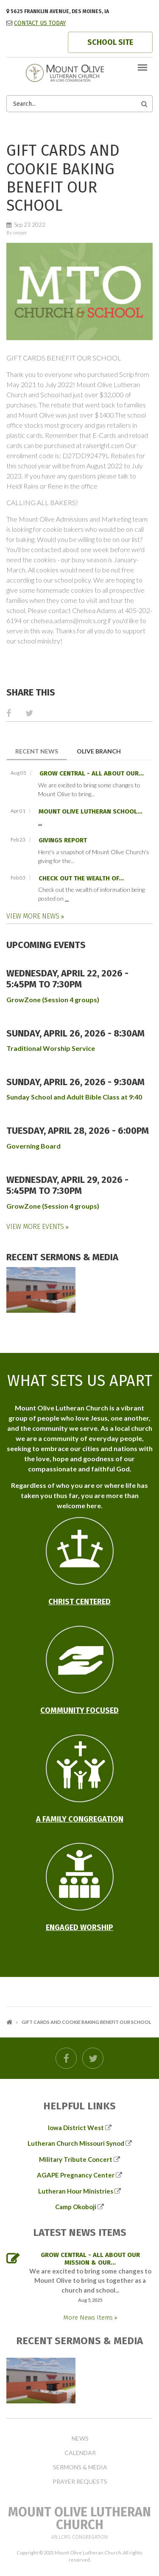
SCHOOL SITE (110, 42)
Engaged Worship (79, 1927)
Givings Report (63, 840)
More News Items (88, 2317)
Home (9, 2022)
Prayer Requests (80, 2482)
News (80, 2438)
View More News (33, 916)
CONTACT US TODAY (40, 23)
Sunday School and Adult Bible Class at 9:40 (74, 1097)
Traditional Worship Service (50, 1048)
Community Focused (79, 1710)
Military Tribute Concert (75, 2159)
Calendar (80, 2453)
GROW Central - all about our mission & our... (90, 2258)
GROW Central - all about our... (91, 773)
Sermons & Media (80, 2467)
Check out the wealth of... (81, 878)
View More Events (36, 1227)
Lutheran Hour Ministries (75, 2191)
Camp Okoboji (75, 2206)
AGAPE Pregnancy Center (75, 2175)
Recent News (41, 751)
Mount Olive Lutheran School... (90, 811)
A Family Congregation (79, 1819)
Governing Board (33, 1146)
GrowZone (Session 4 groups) (52, 999)
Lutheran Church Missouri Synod (76, 2143)
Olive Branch (99, 751)
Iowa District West (76, 2127)
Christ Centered (79, 1601)
